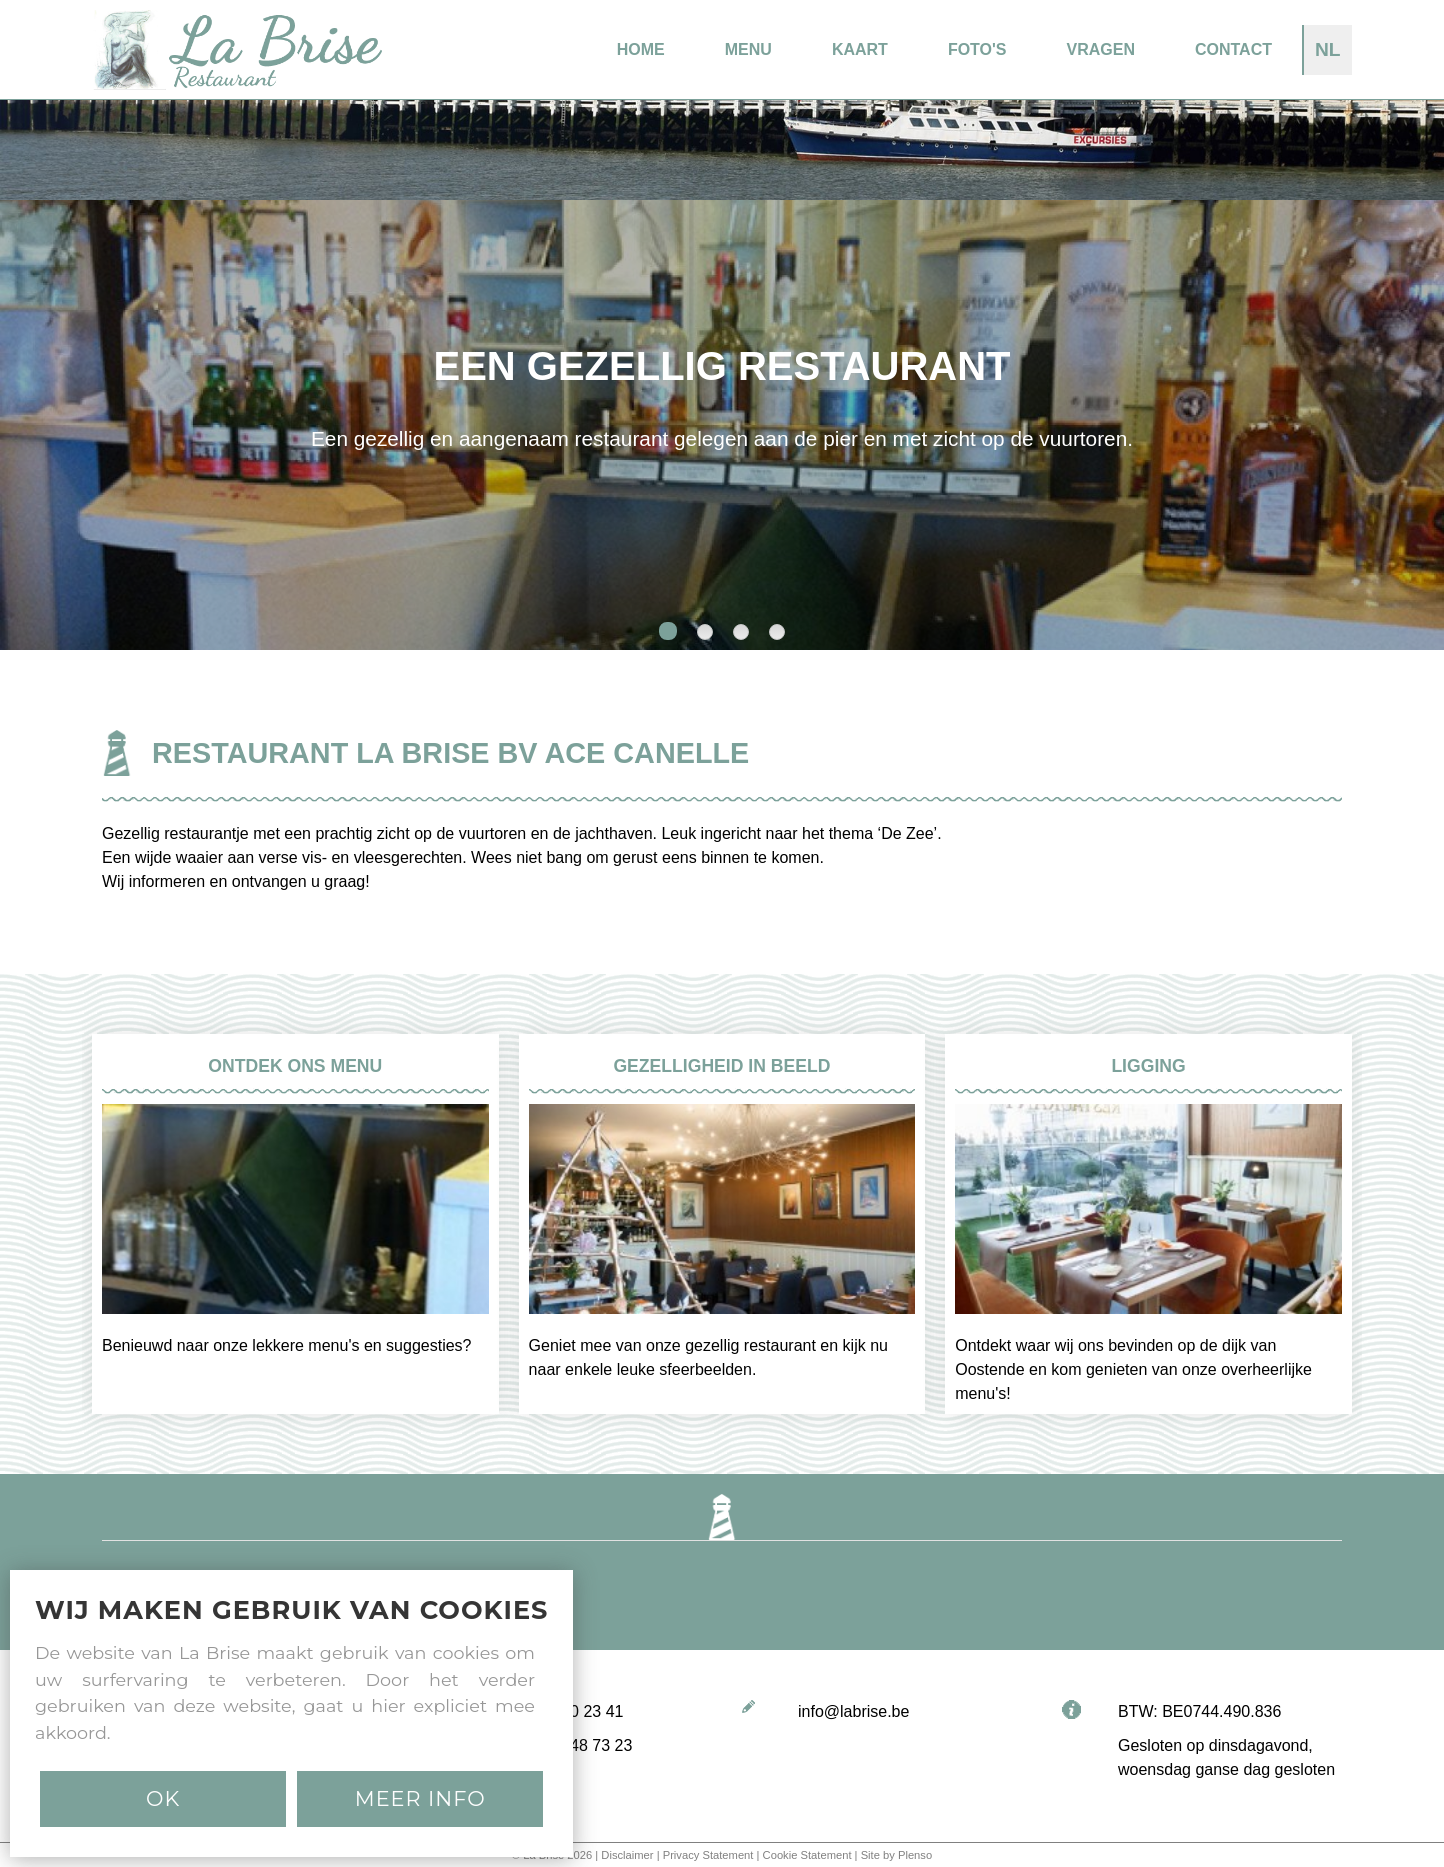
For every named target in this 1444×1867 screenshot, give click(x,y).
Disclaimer (627, 1855)
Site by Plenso (897, 1855)
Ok (163, 1798)
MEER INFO (420, 1798)
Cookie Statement (807, 1855)
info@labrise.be (853, 1711)
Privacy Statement (708, 1855)
